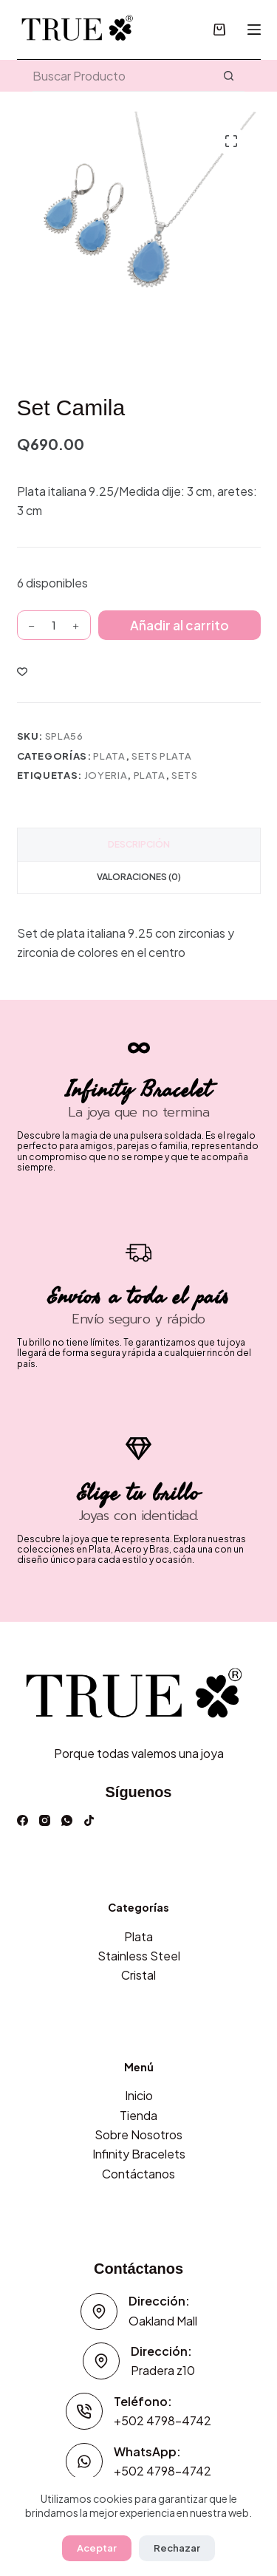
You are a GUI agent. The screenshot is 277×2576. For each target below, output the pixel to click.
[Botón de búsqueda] (228, 76)
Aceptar (97, 2548)
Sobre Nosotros (138, 2134)
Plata (109, 756)
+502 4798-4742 (162, 2420)
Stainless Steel (139, 1955)
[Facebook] (22, 1820)
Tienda (138, 2115)
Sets (184, 775)
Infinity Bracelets (138, 2153)
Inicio (139, 2095)
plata (149, 775)
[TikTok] (89, 1820)
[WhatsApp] (66, 1820)
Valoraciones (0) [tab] (139, 876)
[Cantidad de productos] (54, 625)
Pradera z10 (163, 2370)
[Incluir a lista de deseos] (22, 671)
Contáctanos (138, 2173)
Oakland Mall (163, 2320)
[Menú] (254, 29)
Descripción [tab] (139, 844)
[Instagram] (44, 1820)
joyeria (106, 775)
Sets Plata (161, 756)
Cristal (138, 1975)
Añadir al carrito (179, 625)
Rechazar (177, 2548)
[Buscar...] (123, 76)
